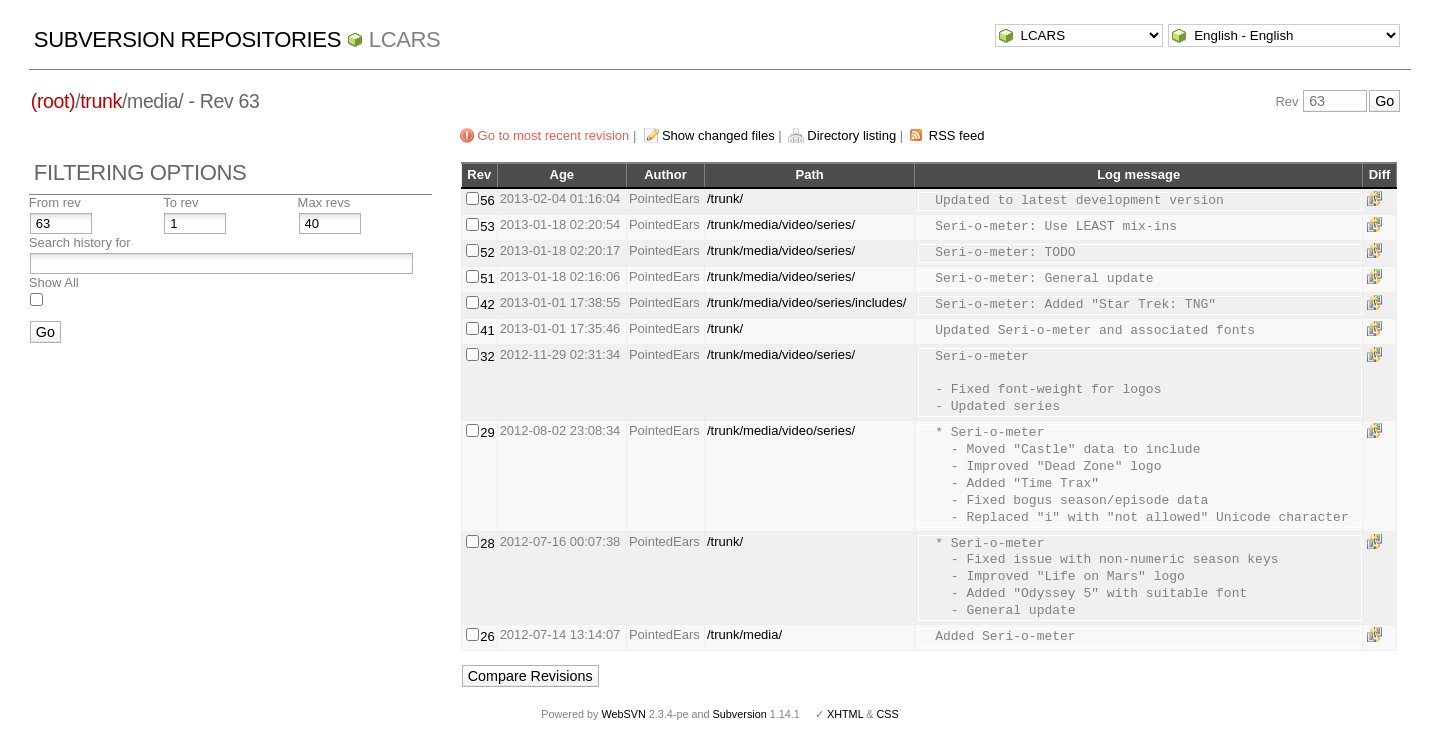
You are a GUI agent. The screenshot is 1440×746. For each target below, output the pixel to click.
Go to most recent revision (554, 135)
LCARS (405, 39)
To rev (180, 202)
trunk (101, 101)
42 (487, 304)
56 (487, 200)
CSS (888, 714)
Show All (54, 282)
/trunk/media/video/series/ (781, 224)
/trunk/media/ (744, 634)
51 (487, 278)
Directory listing (851, 135)
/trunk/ (725, 198)
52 (487, 252)
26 (487, 636)
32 (487, 356)
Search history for (80, 242)
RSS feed (957, 135)
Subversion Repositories (187, 39)
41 (487, 330)
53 (487, 226)
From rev (55, 202)
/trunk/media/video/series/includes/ (806, 302)
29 (487, 432)
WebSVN (623, 714)
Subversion (740, 714)
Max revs (324, 202)
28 (487, 543)
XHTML (845, 714)
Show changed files (718, 135)
